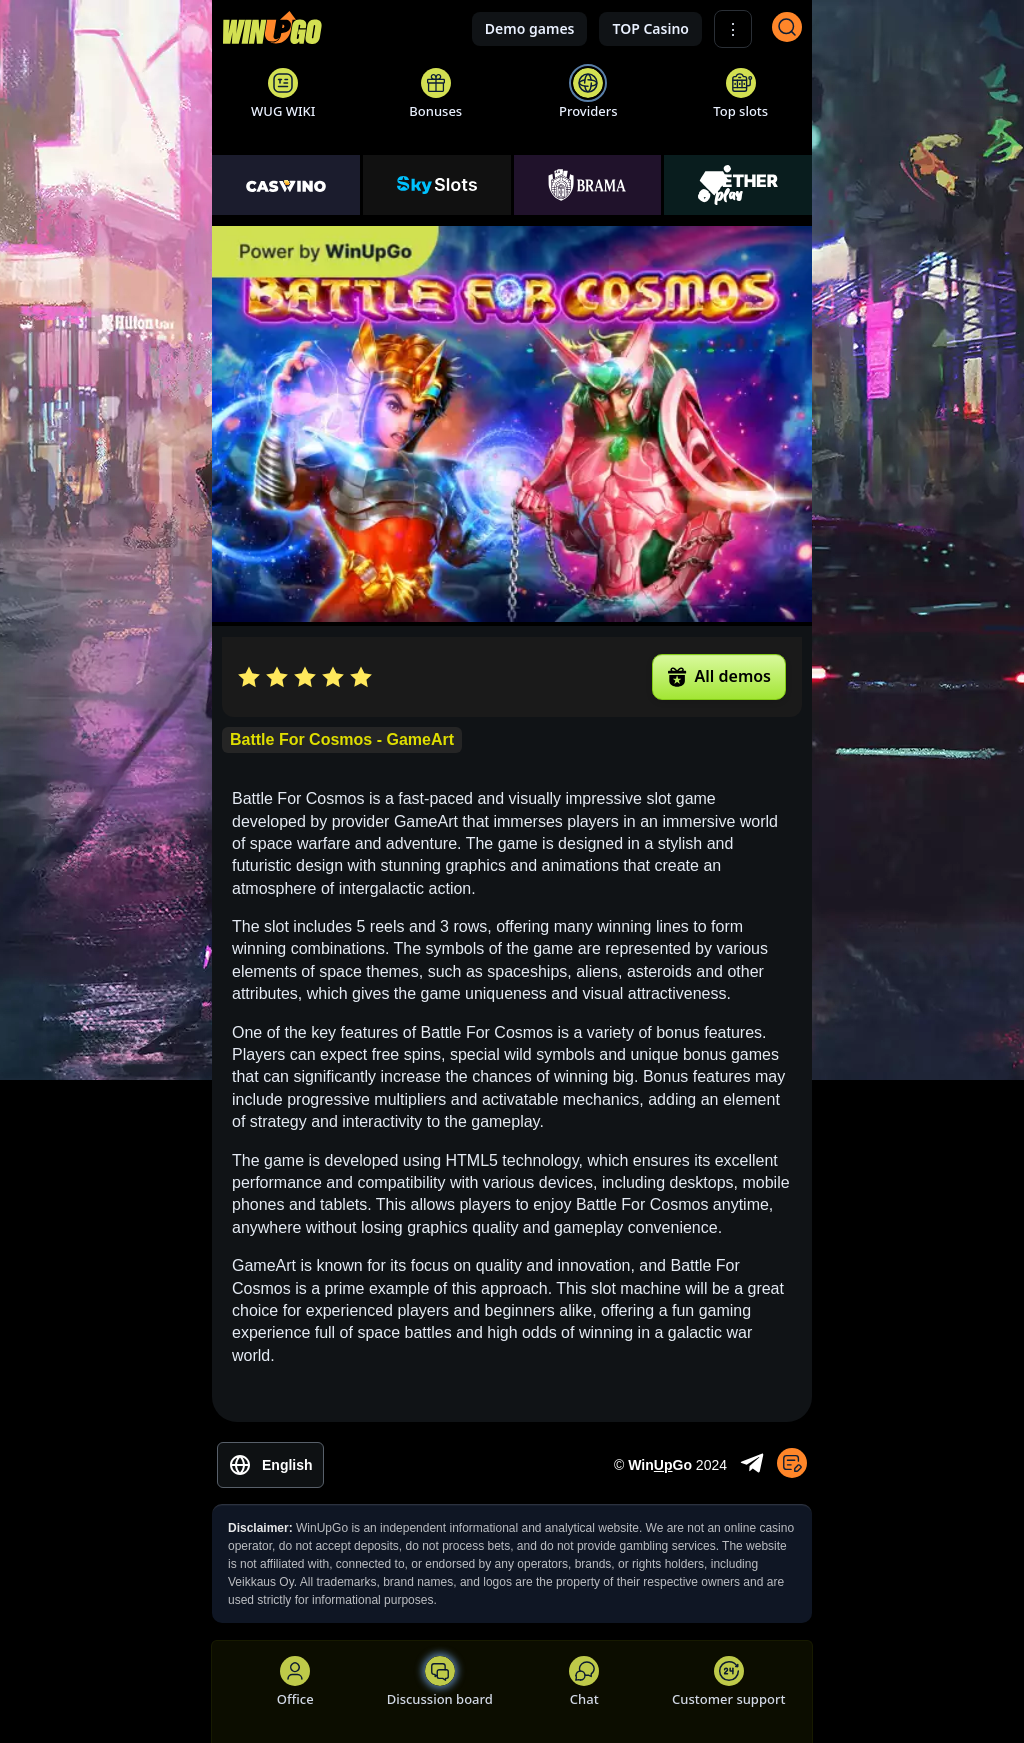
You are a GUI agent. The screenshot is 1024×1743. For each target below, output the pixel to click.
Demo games (530, 28)
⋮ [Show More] (733, 29)
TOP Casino (650, 28)
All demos (719, 676)
